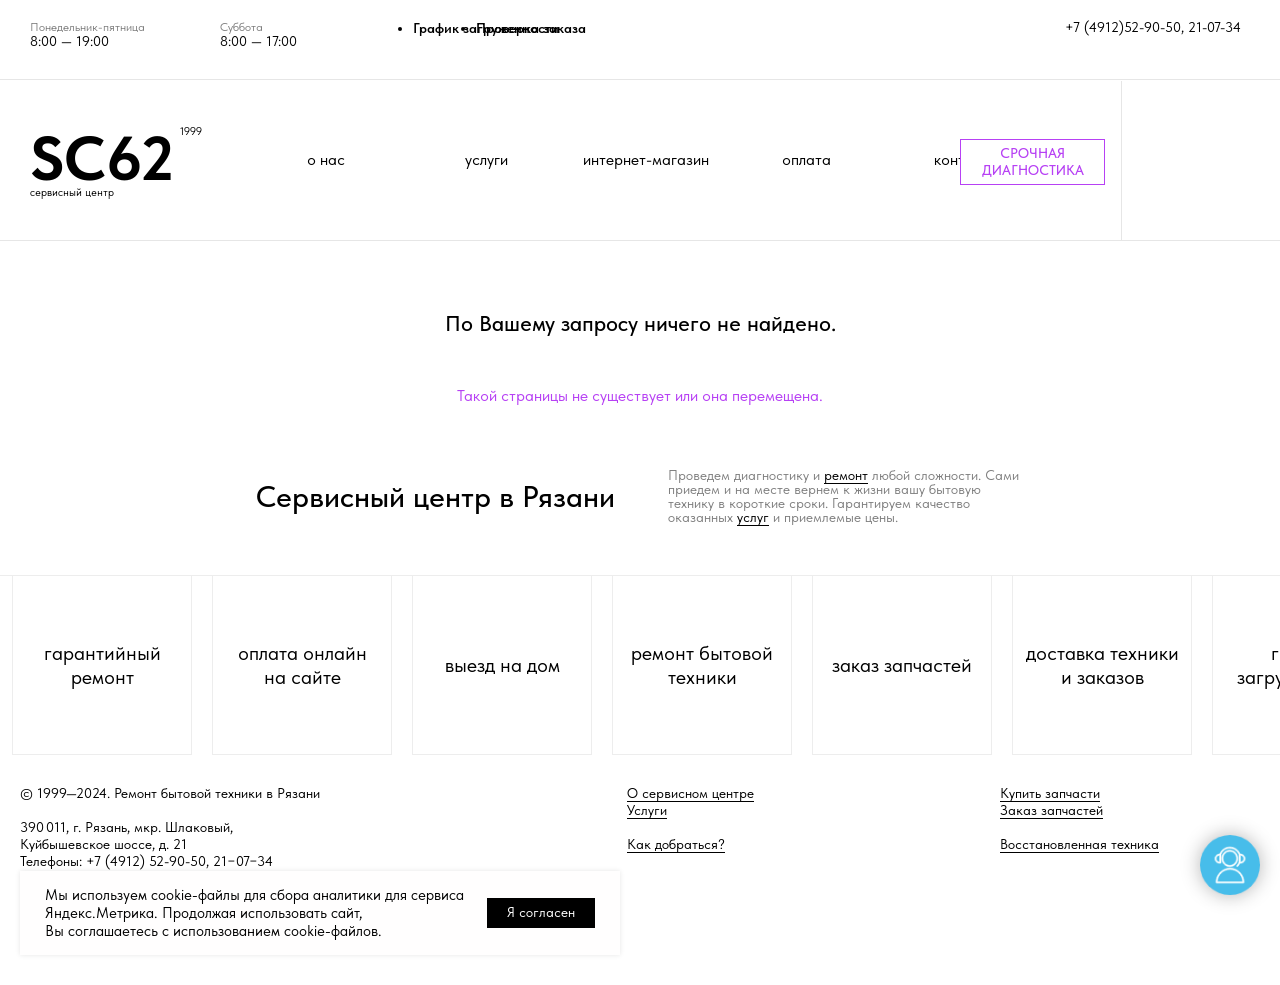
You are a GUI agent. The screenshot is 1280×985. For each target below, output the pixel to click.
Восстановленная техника (1079, 844)
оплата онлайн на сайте (302, 665)
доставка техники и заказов (1102, 665)
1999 (191, 131)
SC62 (102, 158)
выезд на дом (502, 665)
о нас (326, 159)
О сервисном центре (690, 793)
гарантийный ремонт (102, 665)
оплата (806, 159)
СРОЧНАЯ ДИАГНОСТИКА (1033, 161)
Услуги (647, 810)
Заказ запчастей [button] (1051, 810)
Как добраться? (676, 844)
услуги (486, 159)
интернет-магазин (646, 159)
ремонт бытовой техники (702, 665)
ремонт (846, 475)
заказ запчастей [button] (902, 665)
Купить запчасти (1050, 793)
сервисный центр (72, 192)
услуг (753, 517)
